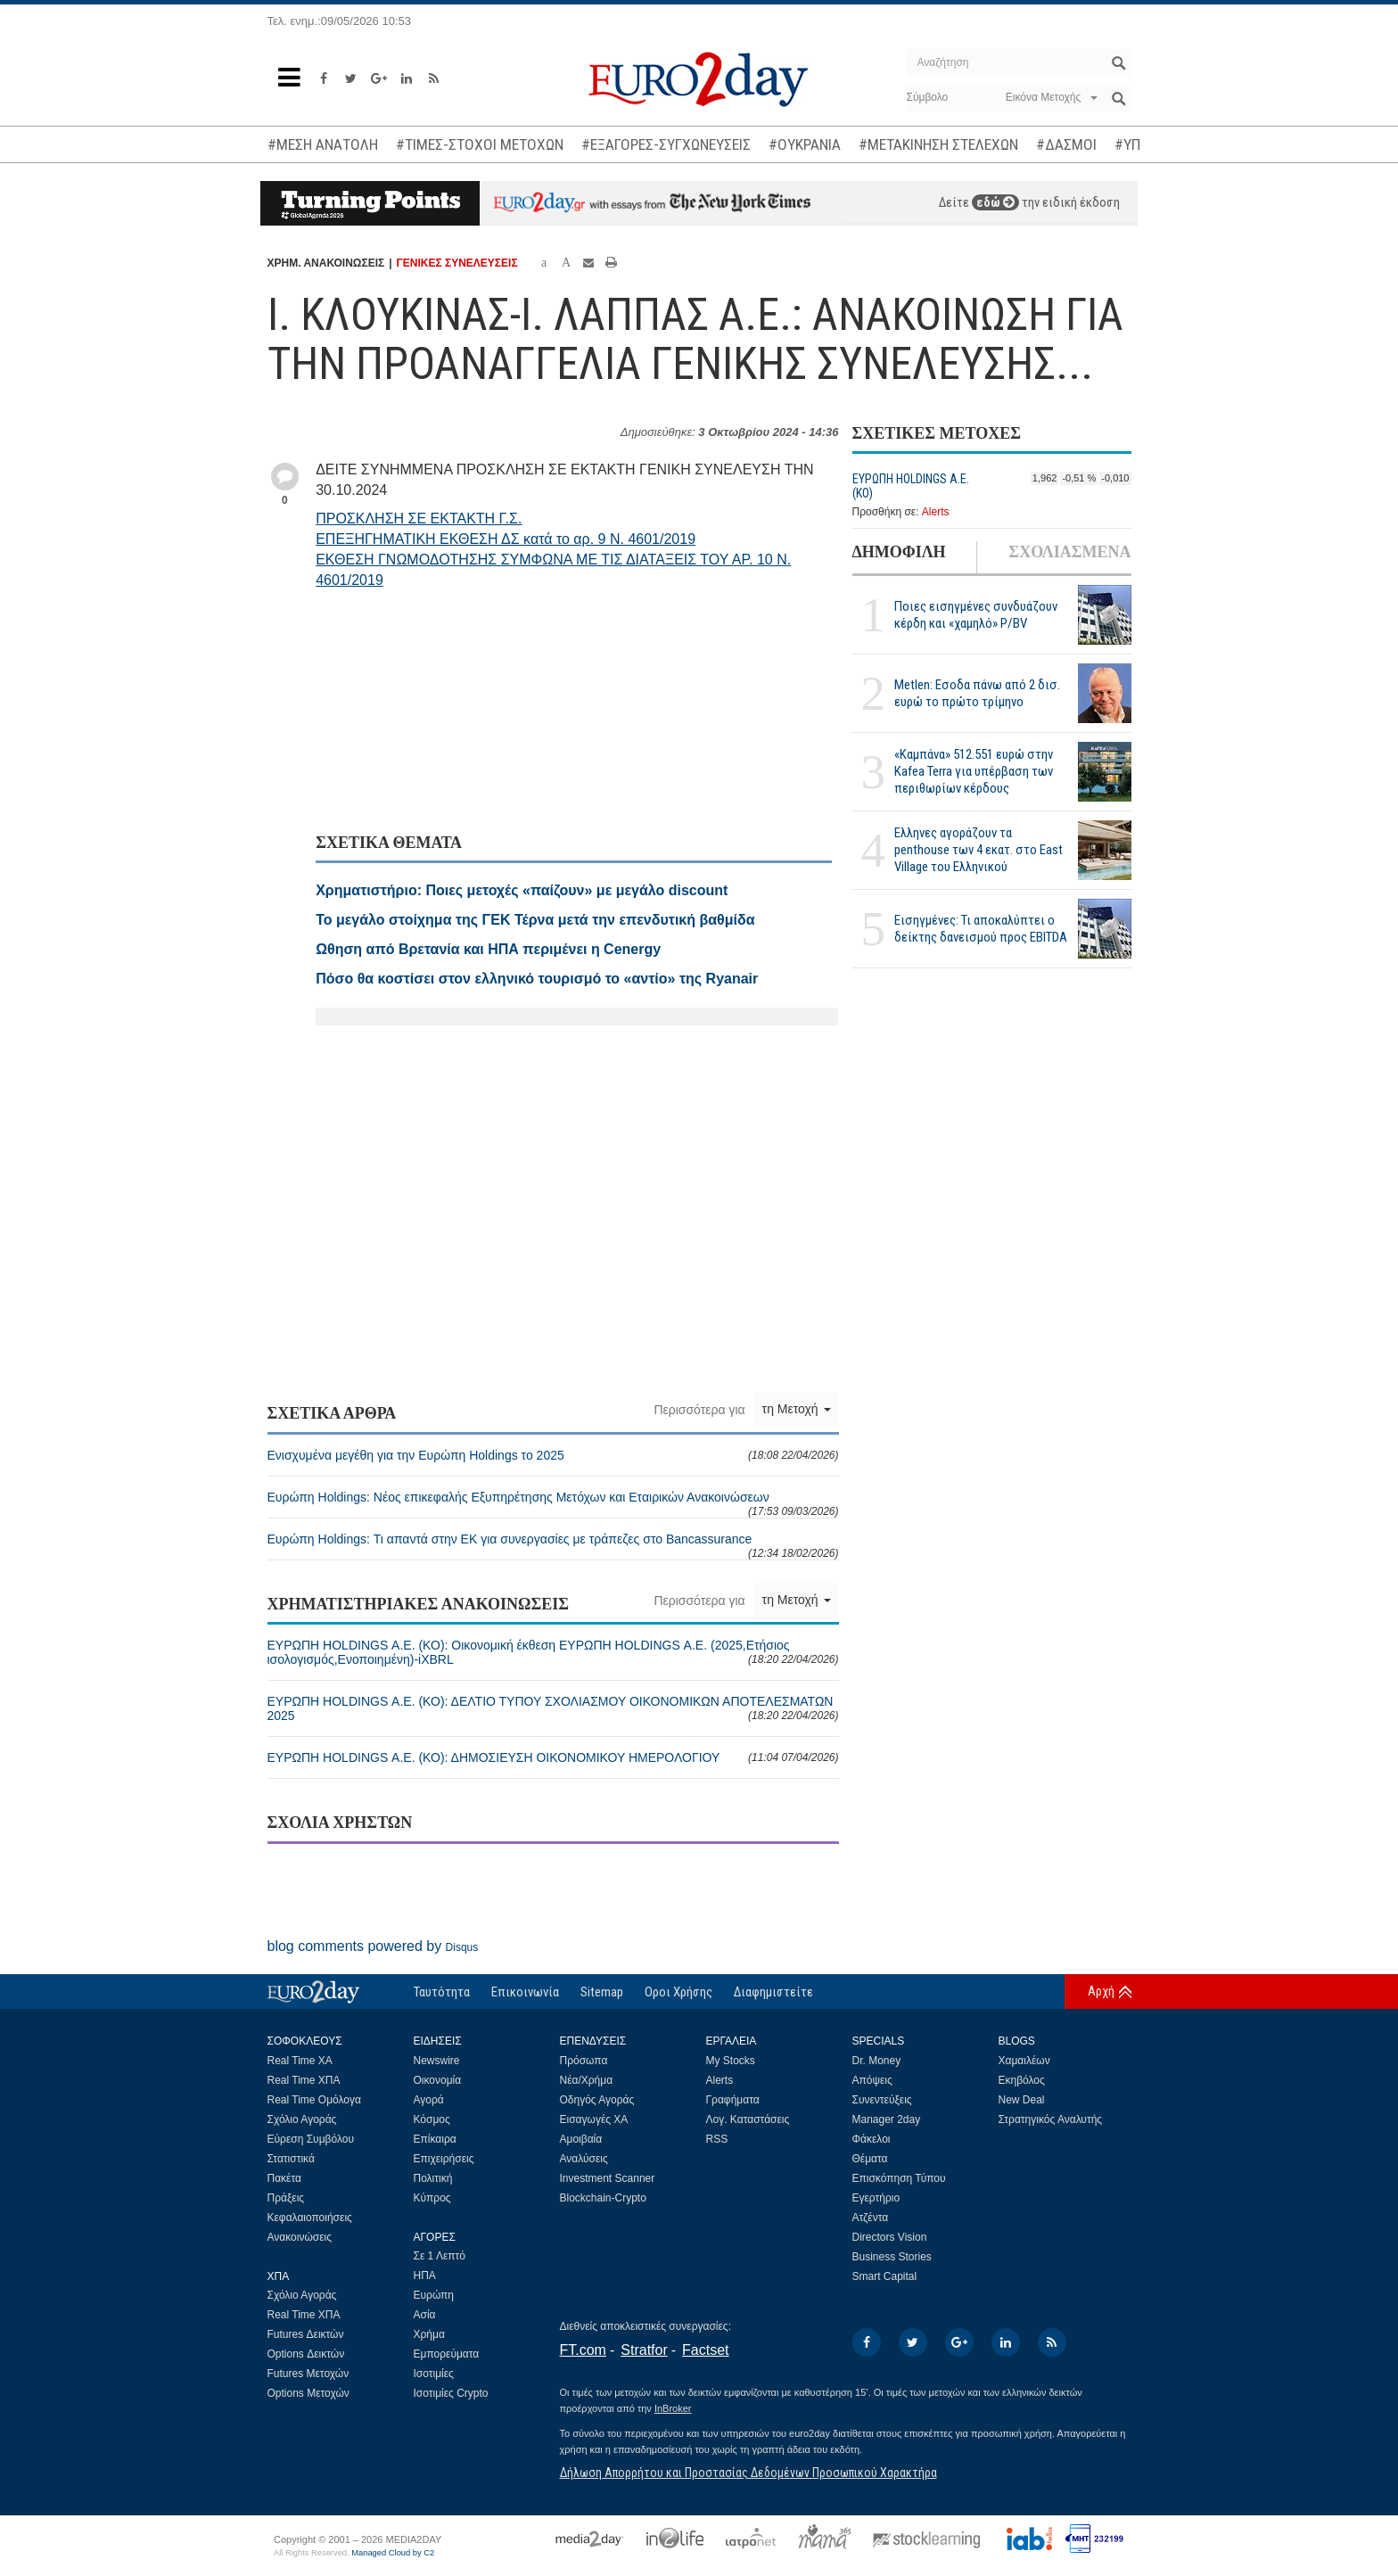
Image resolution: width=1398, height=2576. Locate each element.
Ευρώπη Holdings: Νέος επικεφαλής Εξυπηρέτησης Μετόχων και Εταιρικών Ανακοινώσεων (553, 1504)
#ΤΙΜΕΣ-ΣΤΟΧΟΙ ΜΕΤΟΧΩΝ (479, 144)
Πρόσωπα (584, 2060)
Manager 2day (886, 2119)
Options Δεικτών (306, 2354)
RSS (717, 2139)
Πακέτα (284, 2178)
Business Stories (892, 2257)
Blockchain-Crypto (603, 2198)
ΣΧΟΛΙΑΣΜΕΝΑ (1069, 552)
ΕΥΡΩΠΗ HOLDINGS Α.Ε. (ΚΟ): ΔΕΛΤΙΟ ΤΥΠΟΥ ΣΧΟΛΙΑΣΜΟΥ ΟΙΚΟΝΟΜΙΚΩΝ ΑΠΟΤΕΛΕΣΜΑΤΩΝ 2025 (553, 1708)
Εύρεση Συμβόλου (310, 2139)
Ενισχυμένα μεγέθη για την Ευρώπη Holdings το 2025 (553, 1455)
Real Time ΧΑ (300, 2060)
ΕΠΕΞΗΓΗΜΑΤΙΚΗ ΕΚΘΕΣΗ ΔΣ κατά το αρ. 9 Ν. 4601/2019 (505, 539)
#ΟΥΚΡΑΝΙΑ (805, 144)
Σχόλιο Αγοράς (302, 2119)
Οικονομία (438, 2080)
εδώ (995, 202)
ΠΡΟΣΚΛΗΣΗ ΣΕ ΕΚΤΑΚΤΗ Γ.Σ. (419, 518)
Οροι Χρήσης (678, 1992)
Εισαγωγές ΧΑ (594, 2119)
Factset (705, 2350)
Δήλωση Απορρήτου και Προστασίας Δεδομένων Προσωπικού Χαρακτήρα (748, 2472)
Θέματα (870, 2158)
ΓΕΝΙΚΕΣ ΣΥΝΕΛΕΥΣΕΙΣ (457, 263)
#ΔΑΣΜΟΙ (1066, 144)
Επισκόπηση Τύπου (899, 2178)
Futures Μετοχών (308, 2373)
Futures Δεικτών (305, 2334)
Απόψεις (872, 2080)
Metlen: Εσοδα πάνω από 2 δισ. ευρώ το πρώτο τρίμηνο (977, 693)
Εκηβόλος (1022, 2080)
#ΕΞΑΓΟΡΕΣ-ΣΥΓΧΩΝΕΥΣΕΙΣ (666, 144)
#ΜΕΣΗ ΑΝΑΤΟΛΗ (322, 144)
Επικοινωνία (525, 1992)
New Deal (1022, 2100)
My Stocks (730, 2060)
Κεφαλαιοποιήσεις (309, 2217)
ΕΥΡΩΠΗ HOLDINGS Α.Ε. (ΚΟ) (910, 486)
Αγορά (429, 2100)
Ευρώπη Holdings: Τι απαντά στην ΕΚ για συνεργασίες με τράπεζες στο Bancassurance (553, 1546)
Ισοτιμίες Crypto (451, 2393)
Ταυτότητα (442, 1992)
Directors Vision (889, 2237)
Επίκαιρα (435, 2139)
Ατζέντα (870, 2217)
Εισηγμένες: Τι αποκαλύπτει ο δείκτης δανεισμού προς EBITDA (980, 928)
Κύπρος (432, 2198)
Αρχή (1101, 1991)
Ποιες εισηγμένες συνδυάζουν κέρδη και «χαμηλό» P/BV (975, 614)
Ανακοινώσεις (300, 2237)
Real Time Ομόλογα (314, 2100)
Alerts (936, 512)
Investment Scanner (607, 2178)
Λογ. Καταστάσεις (748, 2119)
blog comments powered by (373, 1946)
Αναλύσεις (584, 2158)
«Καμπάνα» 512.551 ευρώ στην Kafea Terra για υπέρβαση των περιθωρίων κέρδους (973, 771)
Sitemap (601, 1992)
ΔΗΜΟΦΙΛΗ (899, 552)
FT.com (583, 2350)
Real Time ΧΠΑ (304, 2080)
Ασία (425, 2315)
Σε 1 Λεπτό (440, 2256)
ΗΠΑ (425, 2275)
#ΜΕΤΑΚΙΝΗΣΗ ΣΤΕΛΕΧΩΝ (938, 144)
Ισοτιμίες (434, 2373)
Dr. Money (876, 2060)
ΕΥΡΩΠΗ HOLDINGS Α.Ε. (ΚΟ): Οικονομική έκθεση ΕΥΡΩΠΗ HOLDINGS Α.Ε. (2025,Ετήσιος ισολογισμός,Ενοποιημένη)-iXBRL (553, 1652)
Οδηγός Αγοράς (597, 2100)
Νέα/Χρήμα (586, 2080)
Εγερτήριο (876, 2198)
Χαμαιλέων (1024, 2060)
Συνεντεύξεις (882, 2100)
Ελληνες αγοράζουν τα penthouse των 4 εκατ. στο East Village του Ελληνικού (978, 850)
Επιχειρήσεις (444, 2158)
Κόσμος (432, 2119)
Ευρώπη (434, 2295)
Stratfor (644, 2350)
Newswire (437, 2060)
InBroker (673, 2408)
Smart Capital (884, 2276)
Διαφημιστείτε (773, 1992)
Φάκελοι (871, 2139)
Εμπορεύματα (447, 2354)
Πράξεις (286, 2198)
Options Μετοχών (308, 2393)
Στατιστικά (291, 2158)
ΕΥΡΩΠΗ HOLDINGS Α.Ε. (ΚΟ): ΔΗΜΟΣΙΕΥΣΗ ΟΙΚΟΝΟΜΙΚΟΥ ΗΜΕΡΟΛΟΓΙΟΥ (553, 1757)
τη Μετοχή (796, 1409)
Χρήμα (429, 2334)
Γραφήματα (733, 2100)
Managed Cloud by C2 (392, 2552)
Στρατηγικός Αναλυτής (1051, 2119)
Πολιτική (433, 2178)
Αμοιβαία (581, 2139)
